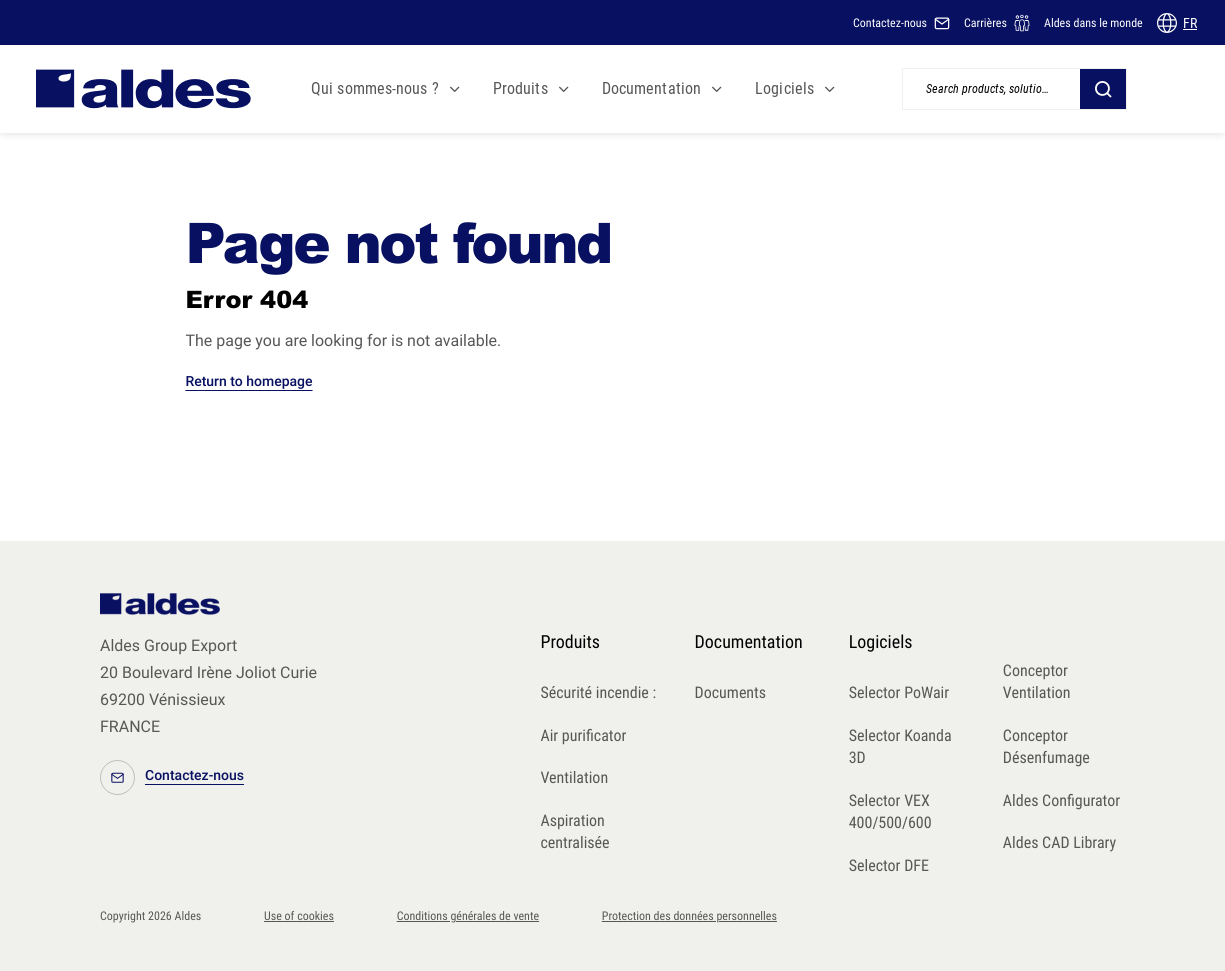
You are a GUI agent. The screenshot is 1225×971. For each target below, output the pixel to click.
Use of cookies (299, 916)
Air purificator (583, 735)
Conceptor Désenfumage (1046, 747)
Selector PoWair (899, 692)
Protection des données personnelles (689, 916)
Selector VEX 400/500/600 (890, 812)
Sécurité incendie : (598, 692)
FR (1190, 23)
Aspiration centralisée (574, 832)
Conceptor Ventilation (1037, 682)
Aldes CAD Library (1059, 842)
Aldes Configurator (1061, 800)
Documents (731, 692)
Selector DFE (889, 865)
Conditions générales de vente (468, 916)
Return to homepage (248, 382)
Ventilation (574, 777)
